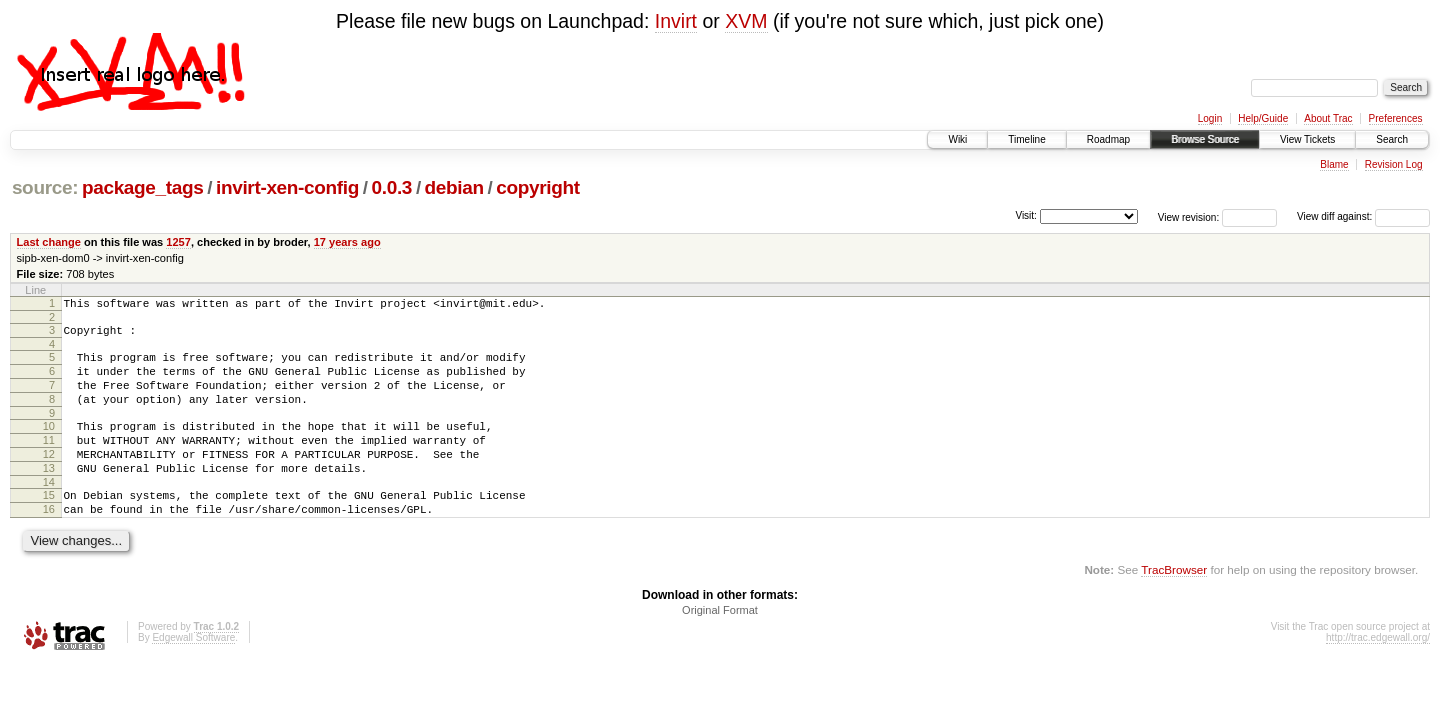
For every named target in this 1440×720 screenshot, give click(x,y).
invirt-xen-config (287, 187)
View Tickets (1307, 139)
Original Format (720, 646)
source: (45, 187)
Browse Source (1205, 139)
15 (49, 525)
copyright (537, 187)
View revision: (1189, 216)
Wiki (957, 139)
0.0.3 (392, 187)
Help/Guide (1263, 118)
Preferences (1396, 118)
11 (49, 461)
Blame (1334, 164)
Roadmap (1108, 139)
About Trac (1328, 118)
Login (1210, 118)
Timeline (1026, 139)
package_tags (143, 187)
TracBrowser (1174, 605)
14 (49, 512)
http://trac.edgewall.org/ (1378, 673)
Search (1392, 139)
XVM (746, 21)
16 (49, 542)
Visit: (1026, 215)
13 (49, 495)
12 (49, 478)
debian (454, 187)
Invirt (676, 21)
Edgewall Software (193, 673)
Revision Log (1394, 164)
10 (49, 444)
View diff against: (1363, 216)
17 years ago (347, 242)
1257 (178, 242)
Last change (49, 242)
